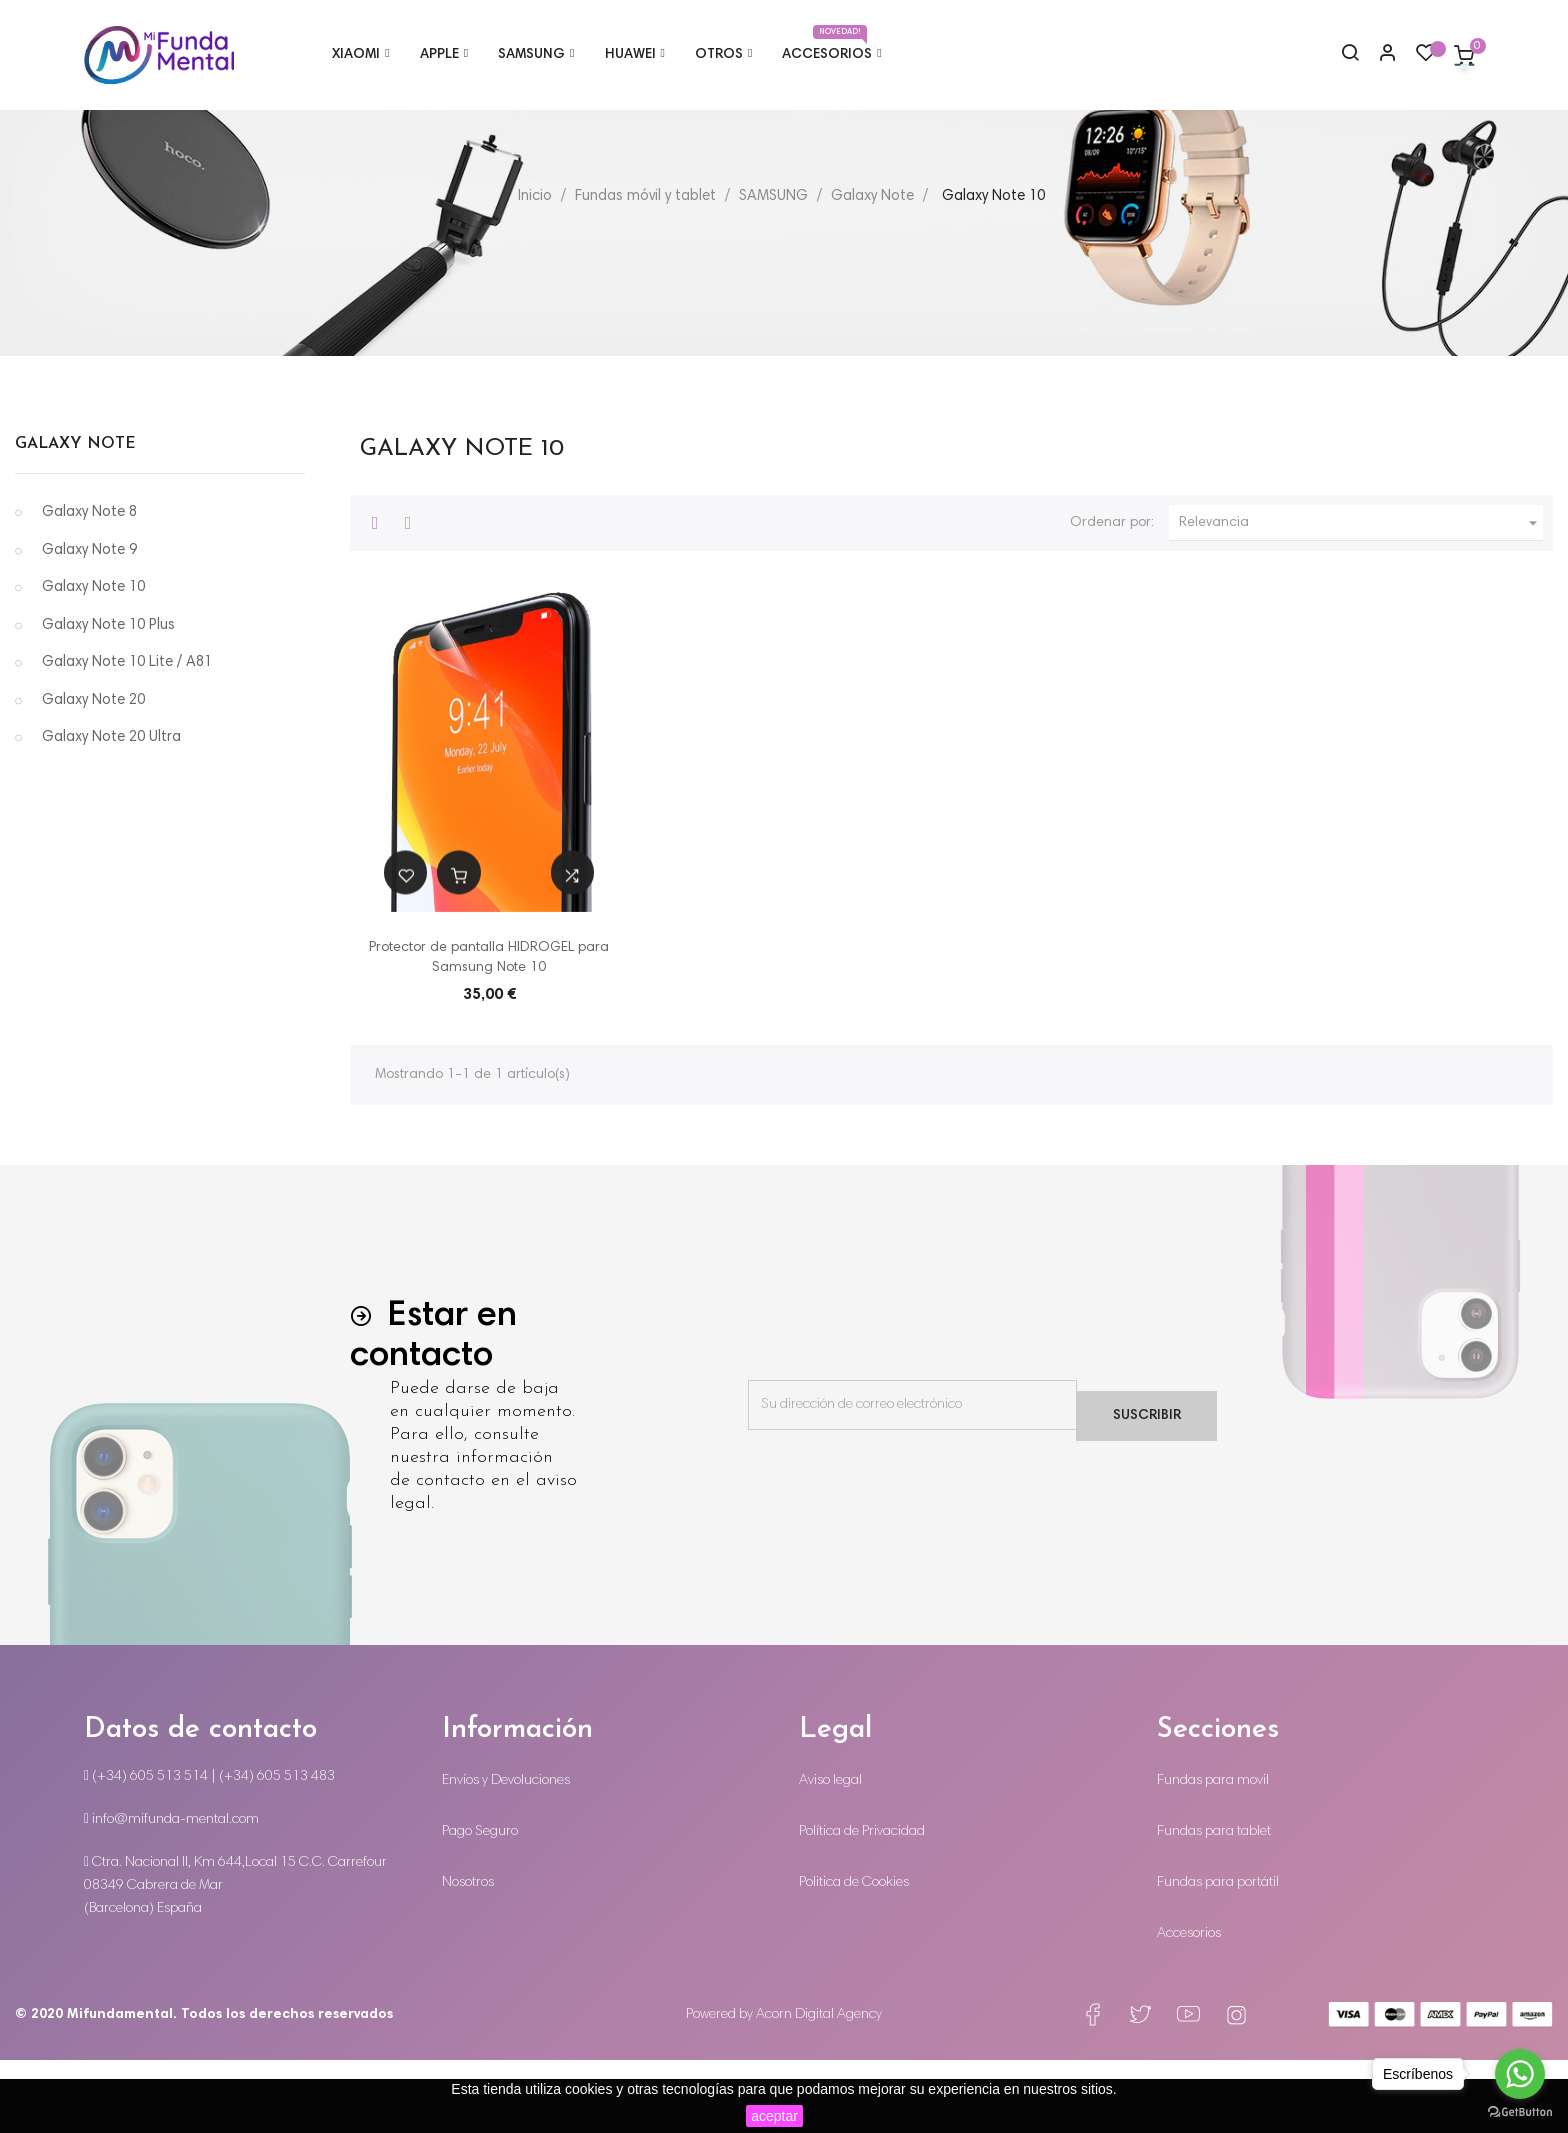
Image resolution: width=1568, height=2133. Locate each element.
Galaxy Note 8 (89, 586)
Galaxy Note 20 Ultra (111, 811)
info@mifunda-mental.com (171, 1893)
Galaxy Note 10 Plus (108, 698)
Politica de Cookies (854, 1956)
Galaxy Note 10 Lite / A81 (127, 736)
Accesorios (1189, 2007)
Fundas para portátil (1218, 1956)
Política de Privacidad (862, 1905)
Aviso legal (830, 1854)
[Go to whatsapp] (1520, 2074)
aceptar (774, 2116)
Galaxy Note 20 (93, 773)
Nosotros (468, 1956)
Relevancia (1361, 596)
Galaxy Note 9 (89, 623)
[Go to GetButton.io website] (1520, 2112)
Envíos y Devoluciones (506, 1854)
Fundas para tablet (1214, 1905)
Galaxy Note (75, 517)
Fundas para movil (1213, 1854)
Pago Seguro (480, 1905)
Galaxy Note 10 (93, 661)
